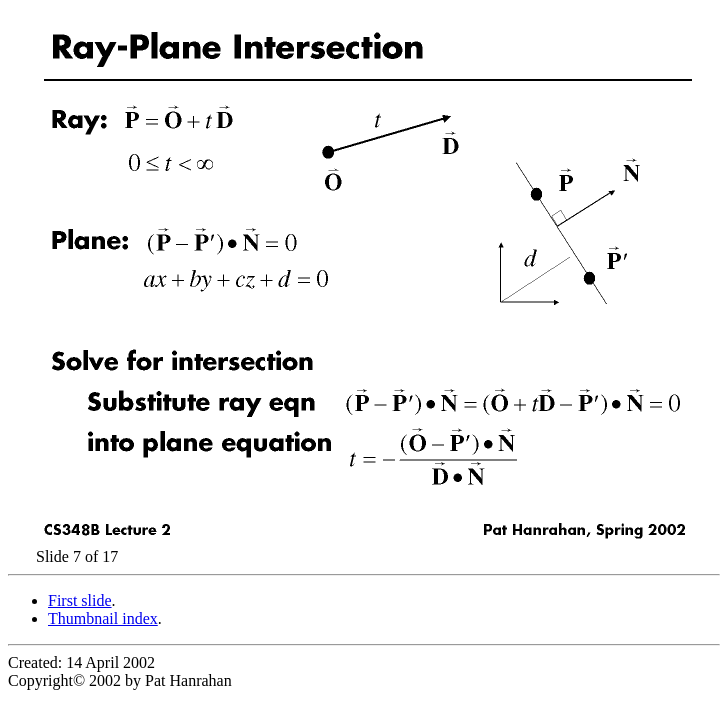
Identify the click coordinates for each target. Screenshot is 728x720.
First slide (80, 600)
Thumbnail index (103, 618)
